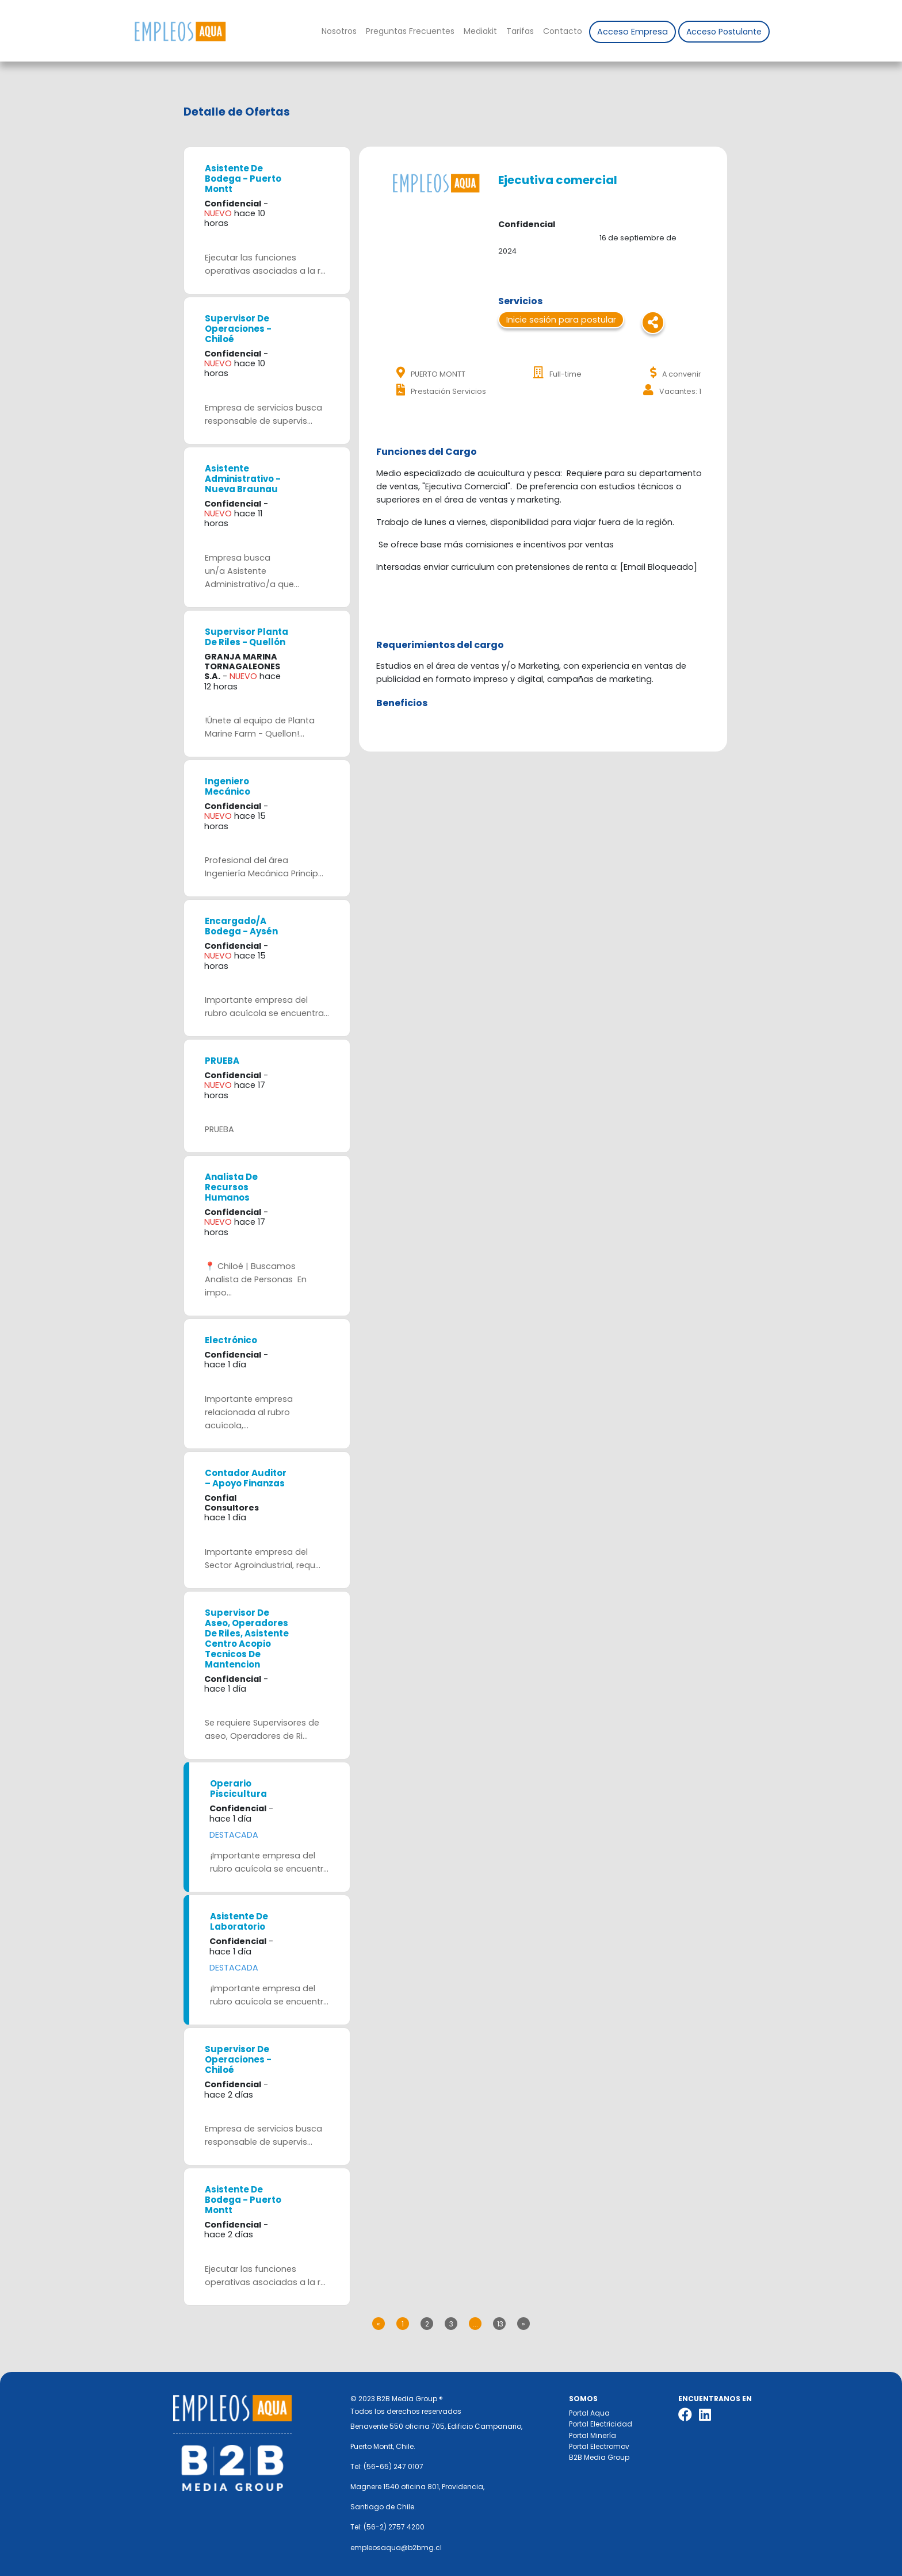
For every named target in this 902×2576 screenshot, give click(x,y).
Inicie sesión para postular (561, 319)
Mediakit (480, 31)
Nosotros (339, 31)
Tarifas (520, 31)
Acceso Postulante (724, 31)
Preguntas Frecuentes (410, 31)
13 (500, 2324)
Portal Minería (592, 2435)
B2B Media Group (599, 2457)
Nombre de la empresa (179, 31)
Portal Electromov (599, 2446)
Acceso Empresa (632, 31)
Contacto (562, 31)
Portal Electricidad (600, 2424)
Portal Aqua (589, 2413)
